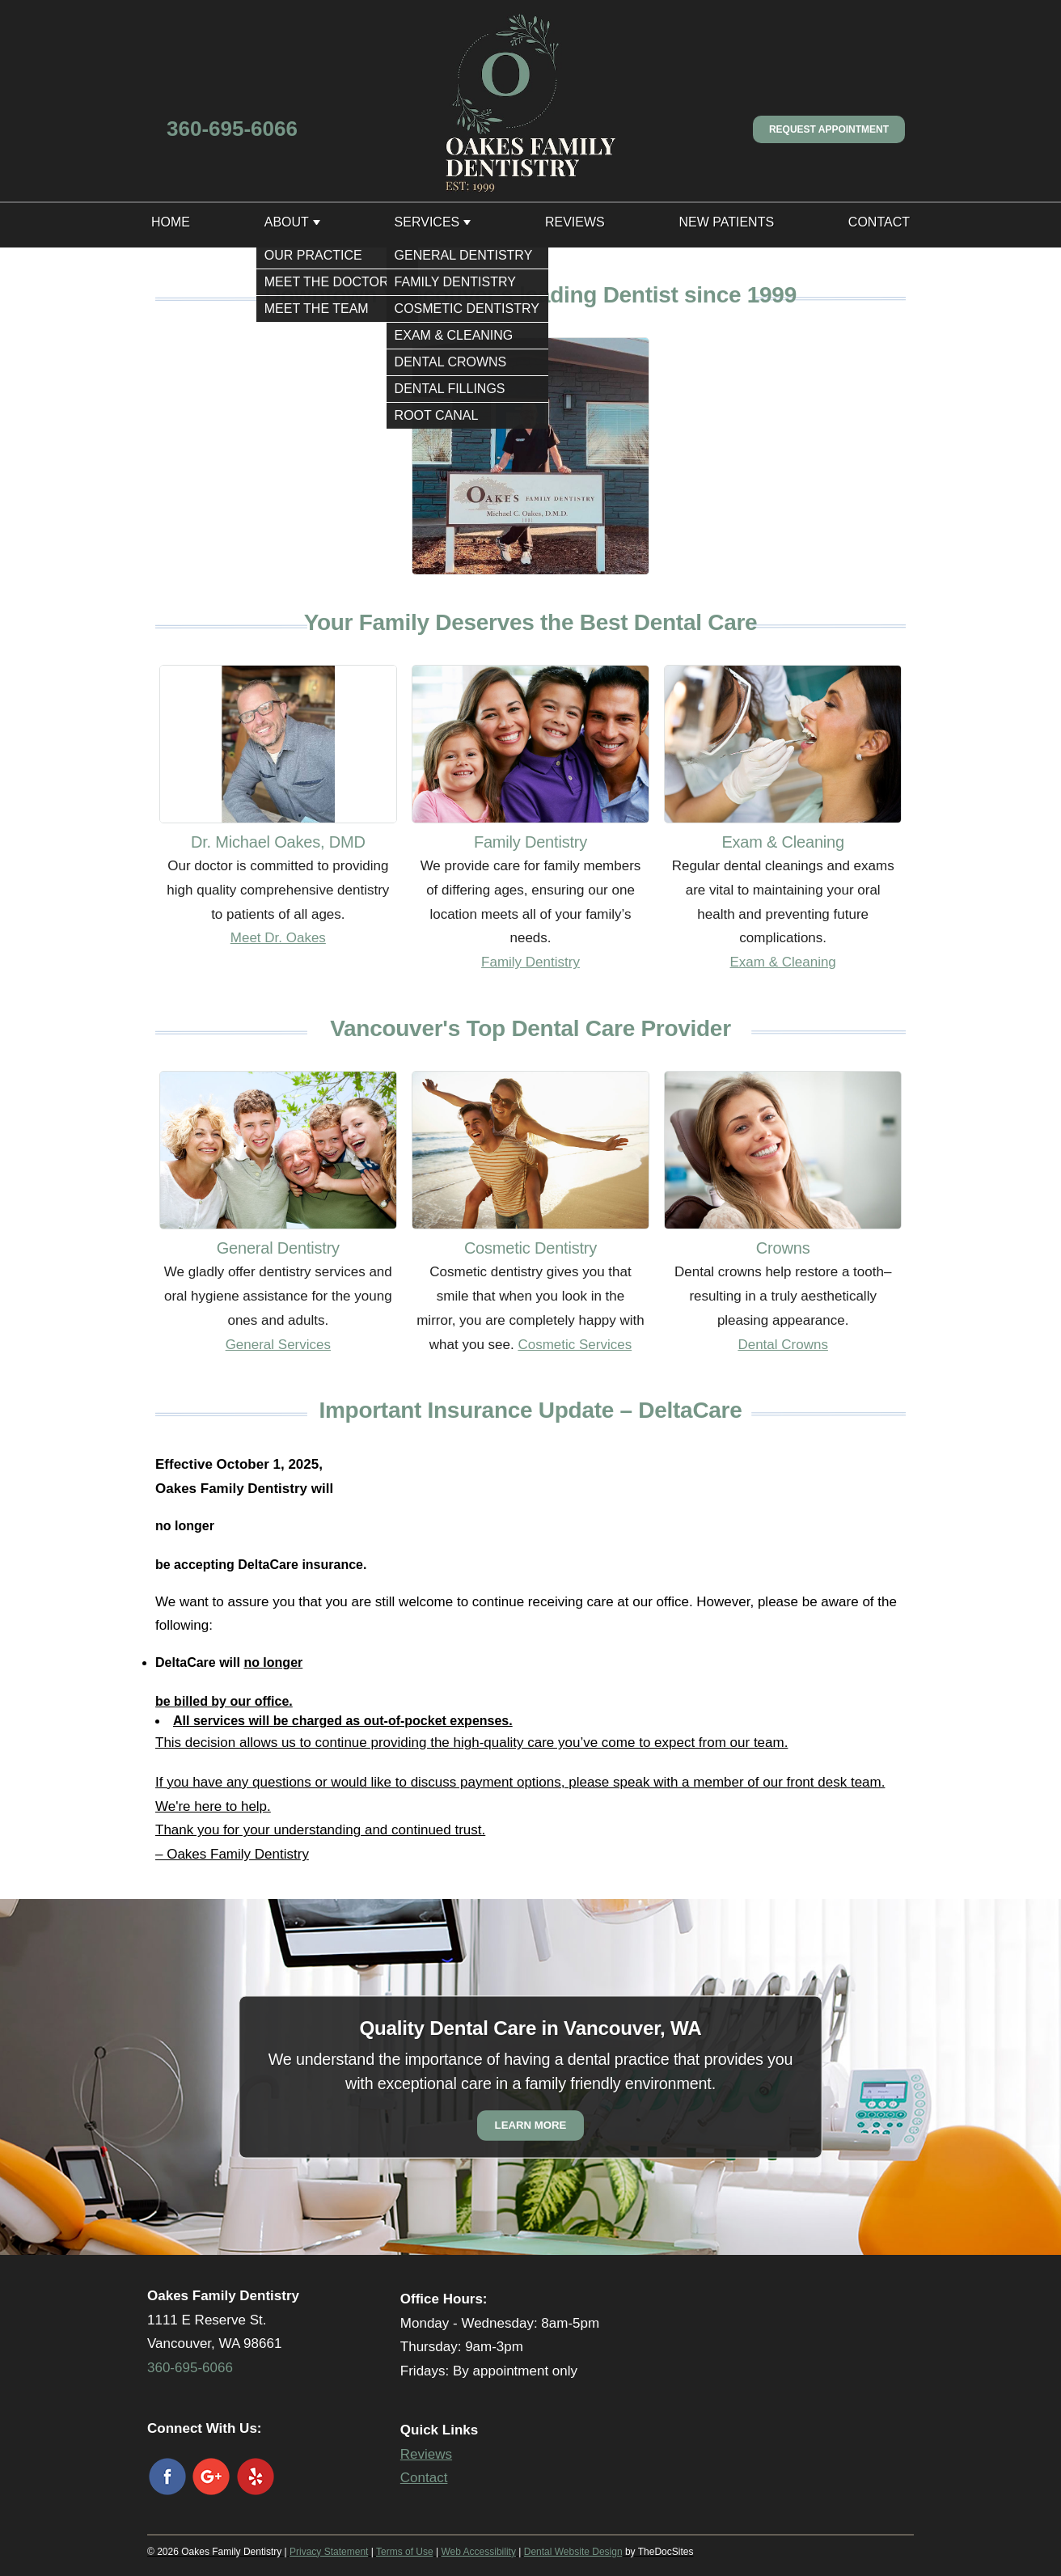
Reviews (575, 222)
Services (427, 222)
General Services (278, 1344)
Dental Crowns (783, 1344)
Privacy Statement (329, 2551)
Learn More (531, 2125)
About (286, 222)
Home (170, 222)
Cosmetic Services (575, 1344)
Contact (879, 222)
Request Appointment (829, 129)
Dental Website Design (573, 2551)
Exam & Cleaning (782, 962)
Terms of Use (404, 2551)
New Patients (726, 222)
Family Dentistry (530, 962)
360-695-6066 (232, 128)
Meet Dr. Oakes (278, 937)
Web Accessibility (478, 2551)
